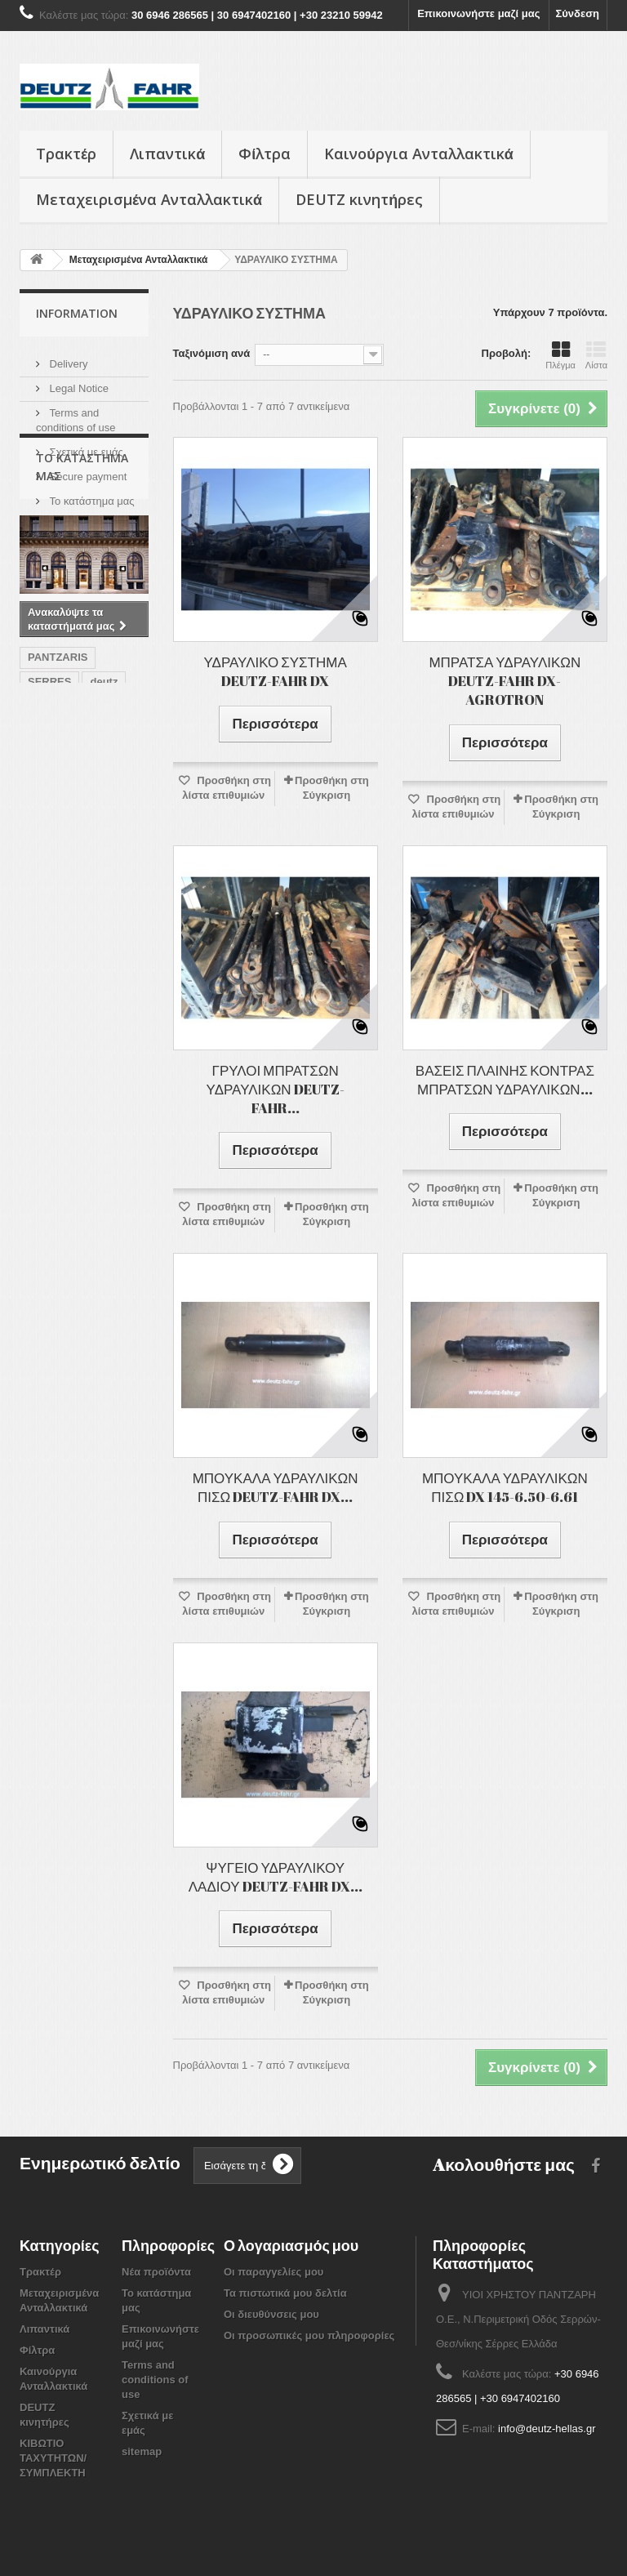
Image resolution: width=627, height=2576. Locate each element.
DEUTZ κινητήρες (359, 199)
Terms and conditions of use (155, 2379)
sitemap (142, 2451)
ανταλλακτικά (61, 882)
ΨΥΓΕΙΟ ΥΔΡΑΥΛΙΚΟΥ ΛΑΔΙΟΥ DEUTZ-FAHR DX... (275, 1877)
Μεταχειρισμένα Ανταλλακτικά (149, 199)
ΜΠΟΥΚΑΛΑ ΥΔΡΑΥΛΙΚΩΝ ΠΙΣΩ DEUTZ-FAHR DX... (275, 1487)
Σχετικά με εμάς (85, 445)
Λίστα (596, 355)
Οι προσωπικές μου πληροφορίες (309, 2335)
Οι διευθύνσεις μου (271, 2314)
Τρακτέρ (66, 153)
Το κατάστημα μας (91, 494)
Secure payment (87, 470)
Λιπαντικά (167, 153)
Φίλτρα (264, 153)
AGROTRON (59, 1005)
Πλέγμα (560, 355)
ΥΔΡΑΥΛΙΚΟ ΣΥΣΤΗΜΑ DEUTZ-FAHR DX (274, 671)
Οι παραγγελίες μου (273, 2272)
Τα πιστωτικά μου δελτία (285, 2293)
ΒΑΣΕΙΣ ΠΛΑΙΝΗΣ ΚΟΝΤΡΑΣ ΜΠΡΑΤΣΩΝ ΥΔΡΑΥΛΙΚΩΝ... (505, 1080)
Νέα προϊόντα (156, 2272)
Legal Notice (78, 382)
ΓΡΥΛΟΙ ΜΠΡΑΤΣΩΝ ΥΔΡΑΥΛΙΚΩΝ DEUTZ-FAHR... (276, 1089)
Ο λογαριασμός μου (291, 2245)
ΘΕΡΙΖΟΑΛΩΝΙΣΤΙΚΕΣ (83, 956)
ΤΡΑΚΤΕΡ (99, 907)
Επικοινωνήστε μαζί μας (478, 13)
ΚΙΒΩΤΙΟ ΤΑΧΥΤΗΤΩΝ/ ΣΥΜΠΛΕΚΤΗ (53, 2458)
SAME (43, 980)
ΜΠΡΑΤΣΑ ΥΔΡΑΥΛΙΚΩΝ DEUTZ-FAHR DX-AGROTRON (504, 681)
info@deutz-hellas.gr (546, 2428)
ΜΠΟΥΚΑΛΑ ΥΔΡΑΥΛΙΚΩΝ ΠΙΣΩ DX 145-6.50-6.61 (505, 1487)
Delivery (67, 357)
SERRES (49, 858)
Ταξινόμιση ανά (212, 353)
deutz (104, 858)
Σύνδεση (578, 13)
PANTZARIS (57, 833)
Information (77, 313)
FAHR (42, 907)
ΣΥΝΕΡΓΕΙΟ (57, 931)
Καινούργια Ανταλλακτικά (419, 153)
